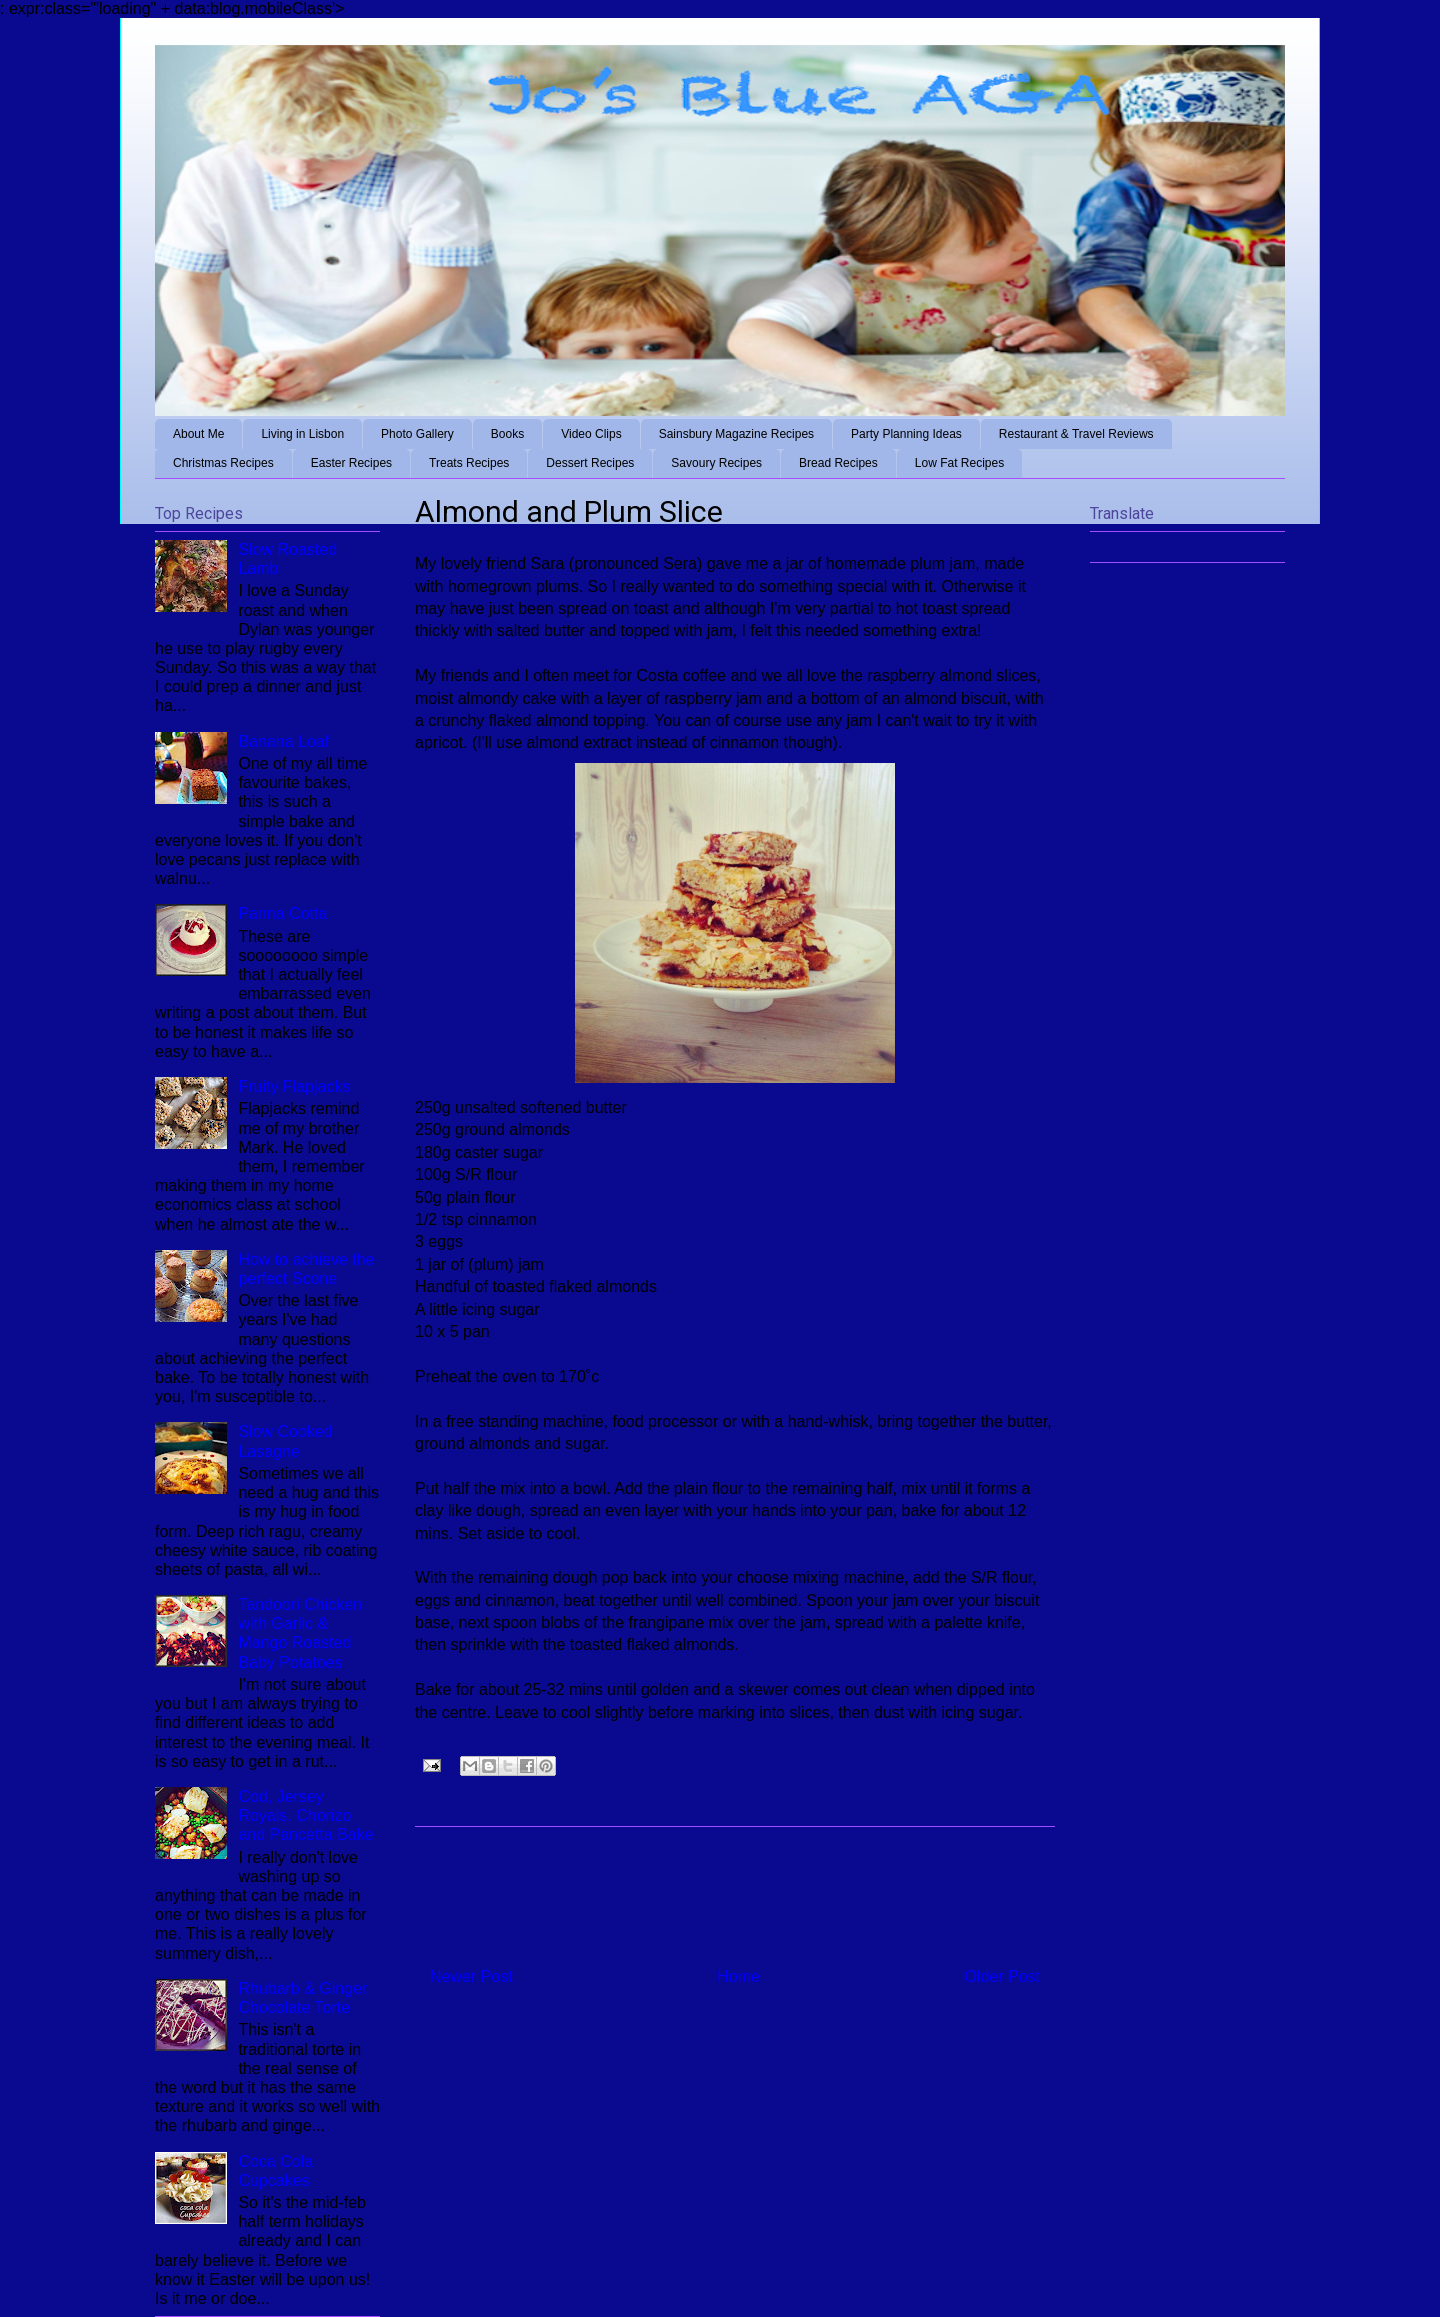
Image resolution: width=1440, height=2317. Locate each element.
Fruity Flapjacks (294, 1086)
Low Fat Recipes (959, 463)
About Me (198, 434)
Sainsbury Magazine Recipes (736, 434)
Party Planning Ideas (906, 434)
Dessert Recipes (590, 463)
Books (507, 434)
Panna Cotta (282, 913)
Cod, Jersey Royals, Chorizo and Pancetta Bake (305, 1815)
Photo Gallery (417, 434)
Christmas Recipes (223, 463)
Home (738, 1976)
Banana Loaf (283, 741)
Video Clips (591, 434)
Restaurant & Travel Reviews (1076, 434)
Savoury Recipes (716, 463)
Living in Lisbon (302, 434)
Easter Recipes (351, 463)
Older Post (1002, 1976)
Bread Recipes (838, 463)
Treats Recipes (469, 463)
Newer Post (471, 1976)
